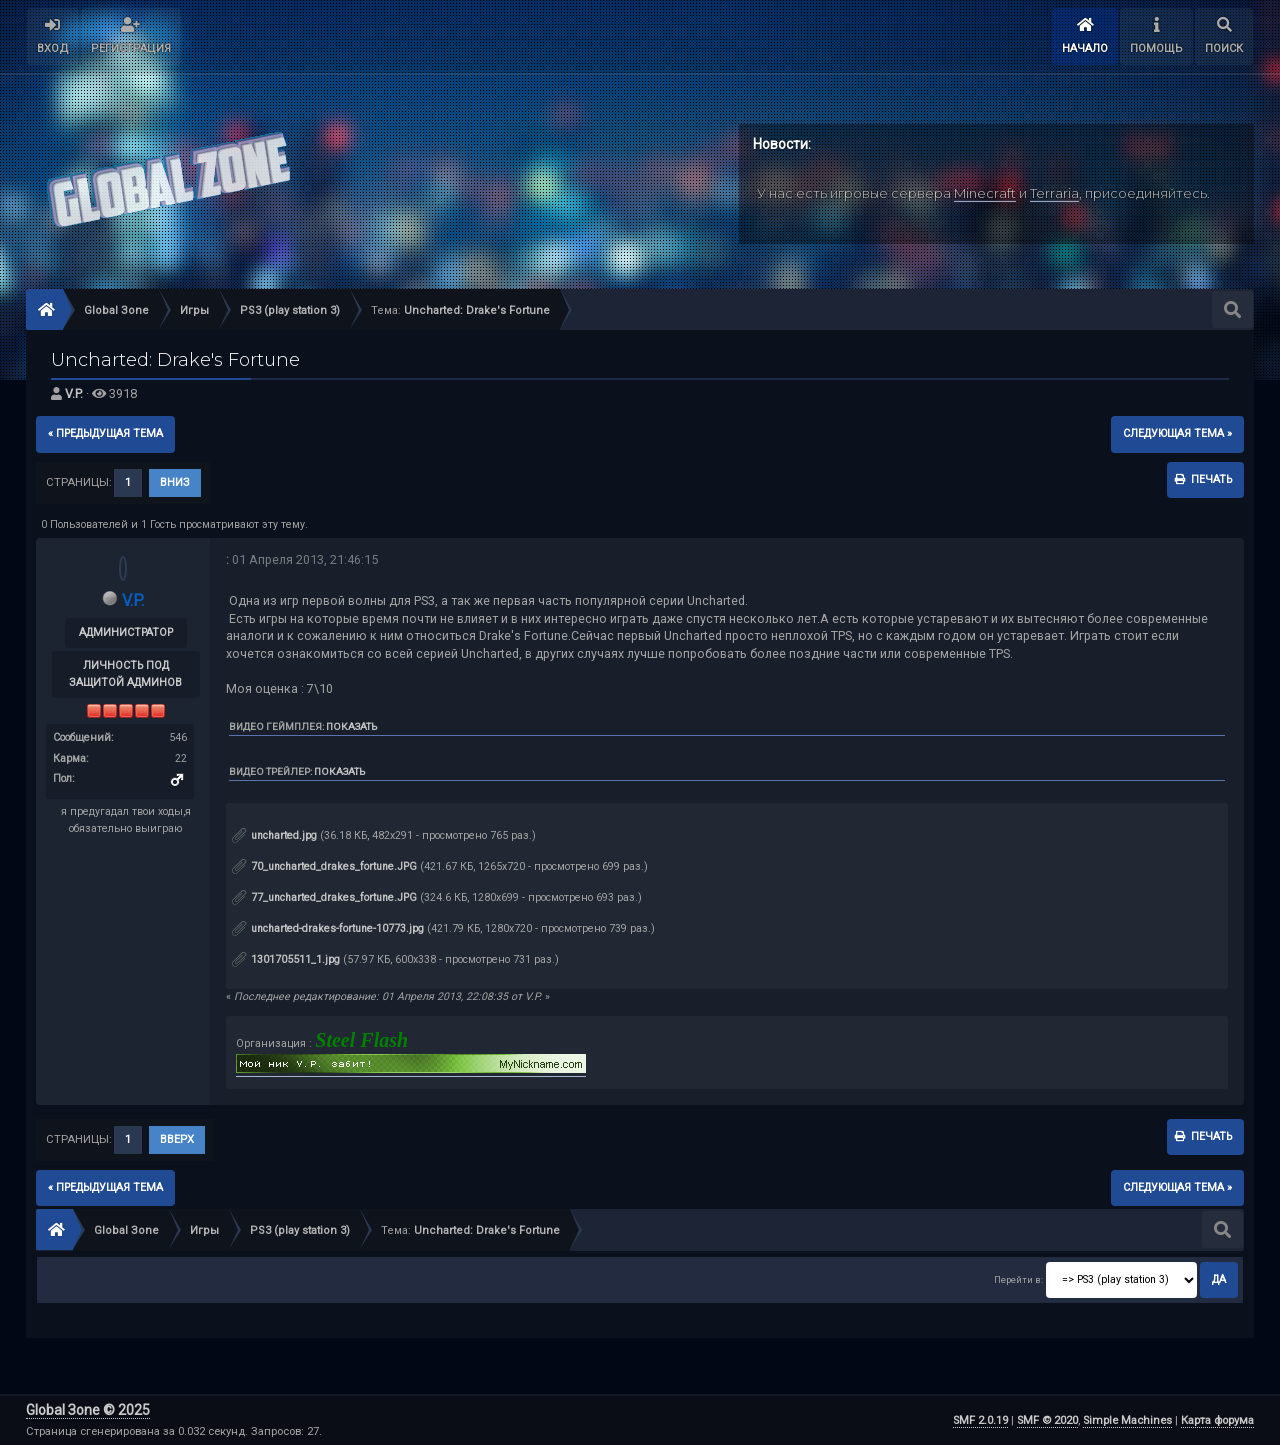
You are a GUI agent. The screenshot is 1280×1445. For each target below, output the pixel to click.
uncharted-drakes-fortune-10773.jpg (328, 928)
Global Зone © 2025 (88, 1410)
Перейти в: (1018, 1279)
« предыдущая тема (105, 433)
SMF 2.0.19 (980, 1420)
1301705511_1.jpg (286, 959)
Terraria (1054, 193)
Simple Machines (1127, 1420)
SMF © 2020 (1047, 1420)
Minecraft (985, 193)
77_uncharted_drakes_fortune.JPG (324, 897)
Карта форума (1217, 1420)
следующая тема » (1177, 433)
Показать (351, 726)
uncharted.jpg (274, 835)
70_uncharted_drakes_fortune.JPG (324, 866)
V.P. (74, 393)
